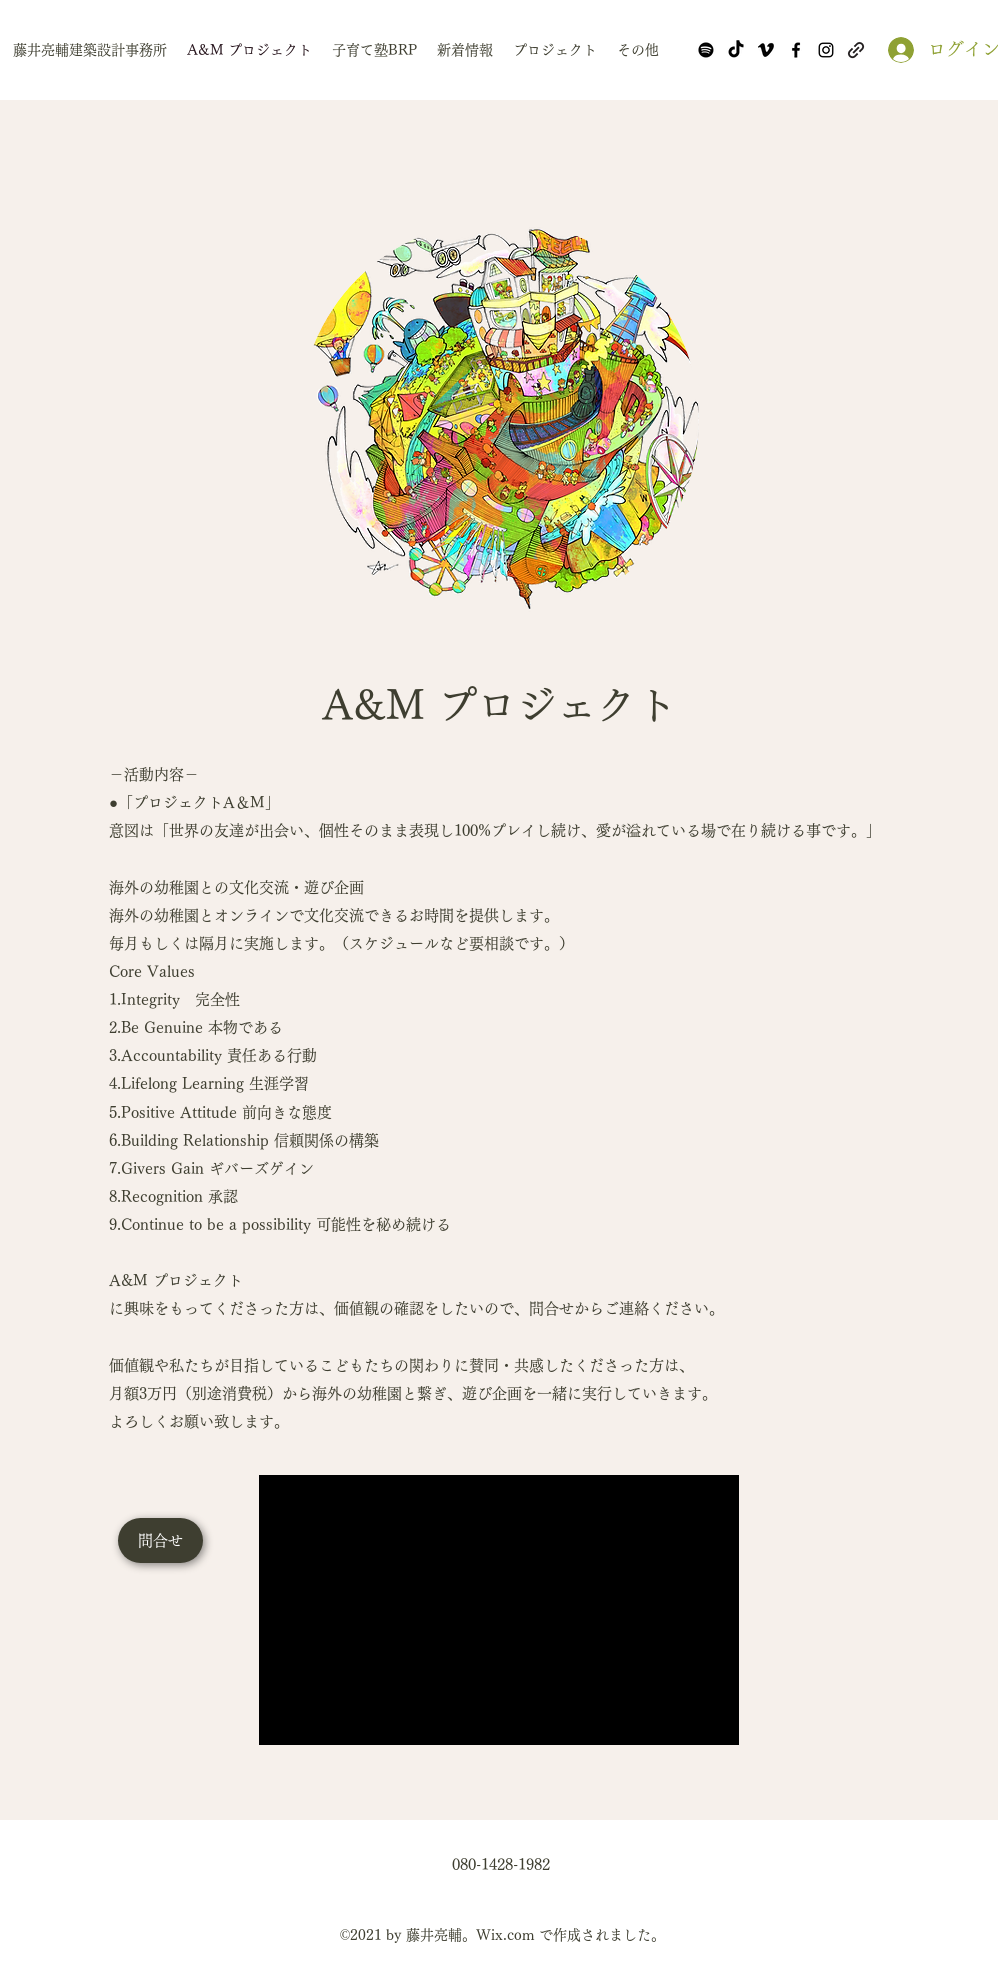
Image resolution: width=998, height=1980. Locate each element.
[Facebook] (796, 50)
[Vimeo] (766, 50)
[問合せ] (160, 1540)
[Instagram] (826, 50)
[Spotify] (706, 50)
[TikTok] (736, 50)
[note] (856, 50)
